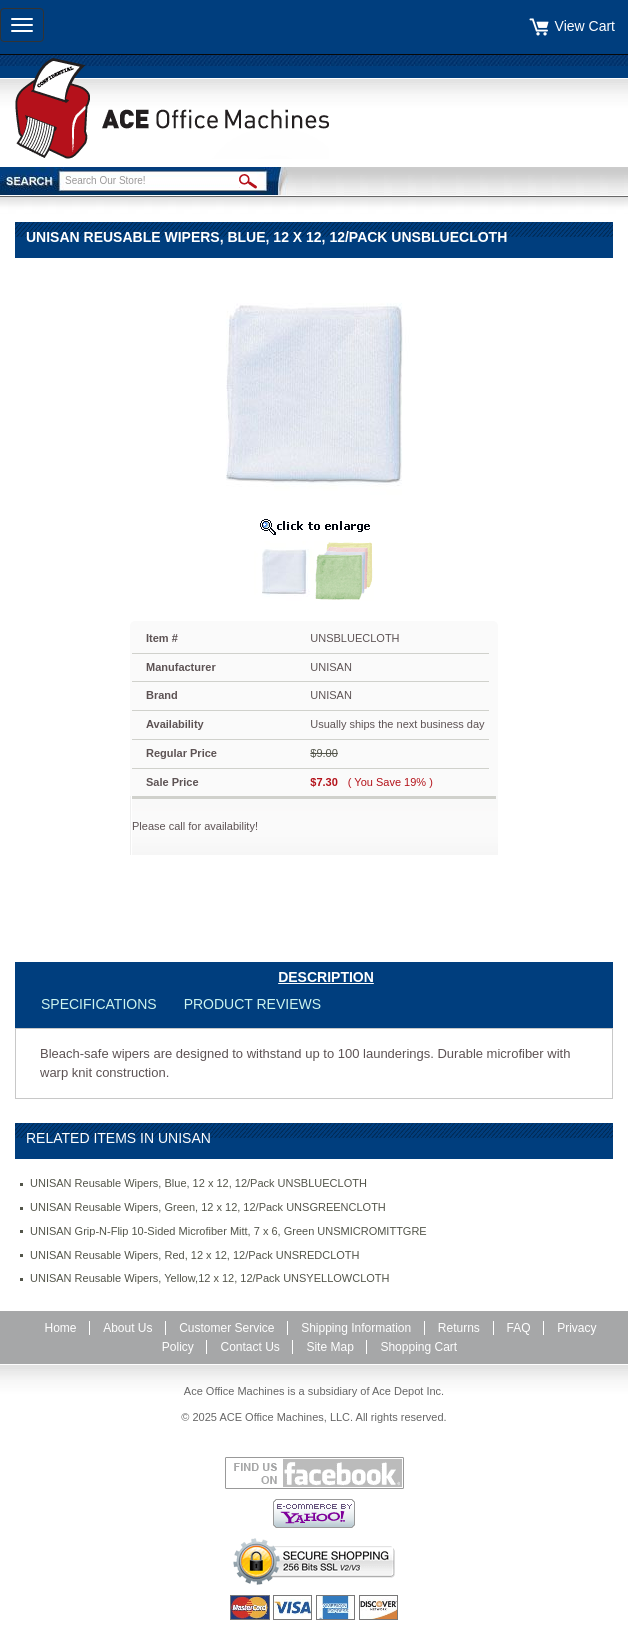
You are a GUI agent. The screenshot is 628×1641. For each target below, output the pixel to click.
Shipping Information (356, 1328)
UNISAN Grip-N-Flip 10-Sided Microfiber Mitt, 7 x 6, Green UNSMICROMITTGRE (228, 1231)
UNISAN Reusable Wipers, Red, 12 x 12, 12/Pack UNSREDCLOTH (195, 1255)
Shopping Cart (418, 1347)
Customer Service (226, 1328)
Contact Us (249, 1347)
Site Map (329, 1347)
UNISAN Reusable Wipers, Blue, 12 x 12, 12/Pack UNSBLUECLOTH (198, 1183)
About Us (127, 1328)
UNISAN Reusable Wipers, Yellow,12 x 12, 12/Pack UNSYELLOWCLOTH (209, 1278)
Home (61, 1328)
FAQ (519, 1328)
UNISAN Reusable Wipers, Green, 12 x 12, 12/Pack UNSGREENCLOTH (208, 1207)
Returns (459, 1328)
